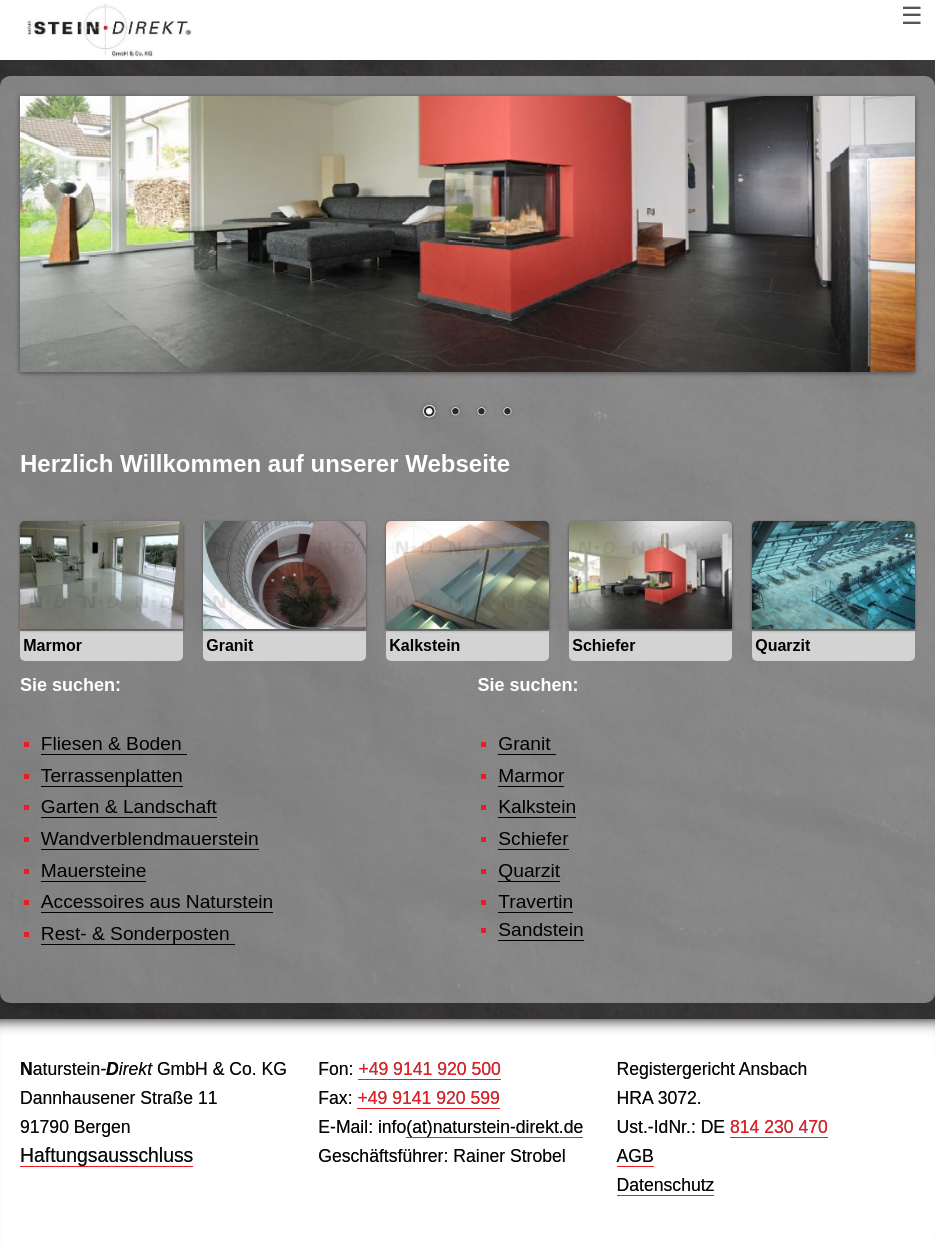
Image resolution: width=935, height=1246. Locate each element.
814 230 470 (779, 1127)
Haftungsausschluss (106, 1155)
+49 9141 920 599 (428, 1098)
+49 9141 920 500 (429, 1069)
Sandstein (540, 929)
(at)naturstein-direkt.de (494, 1127)
